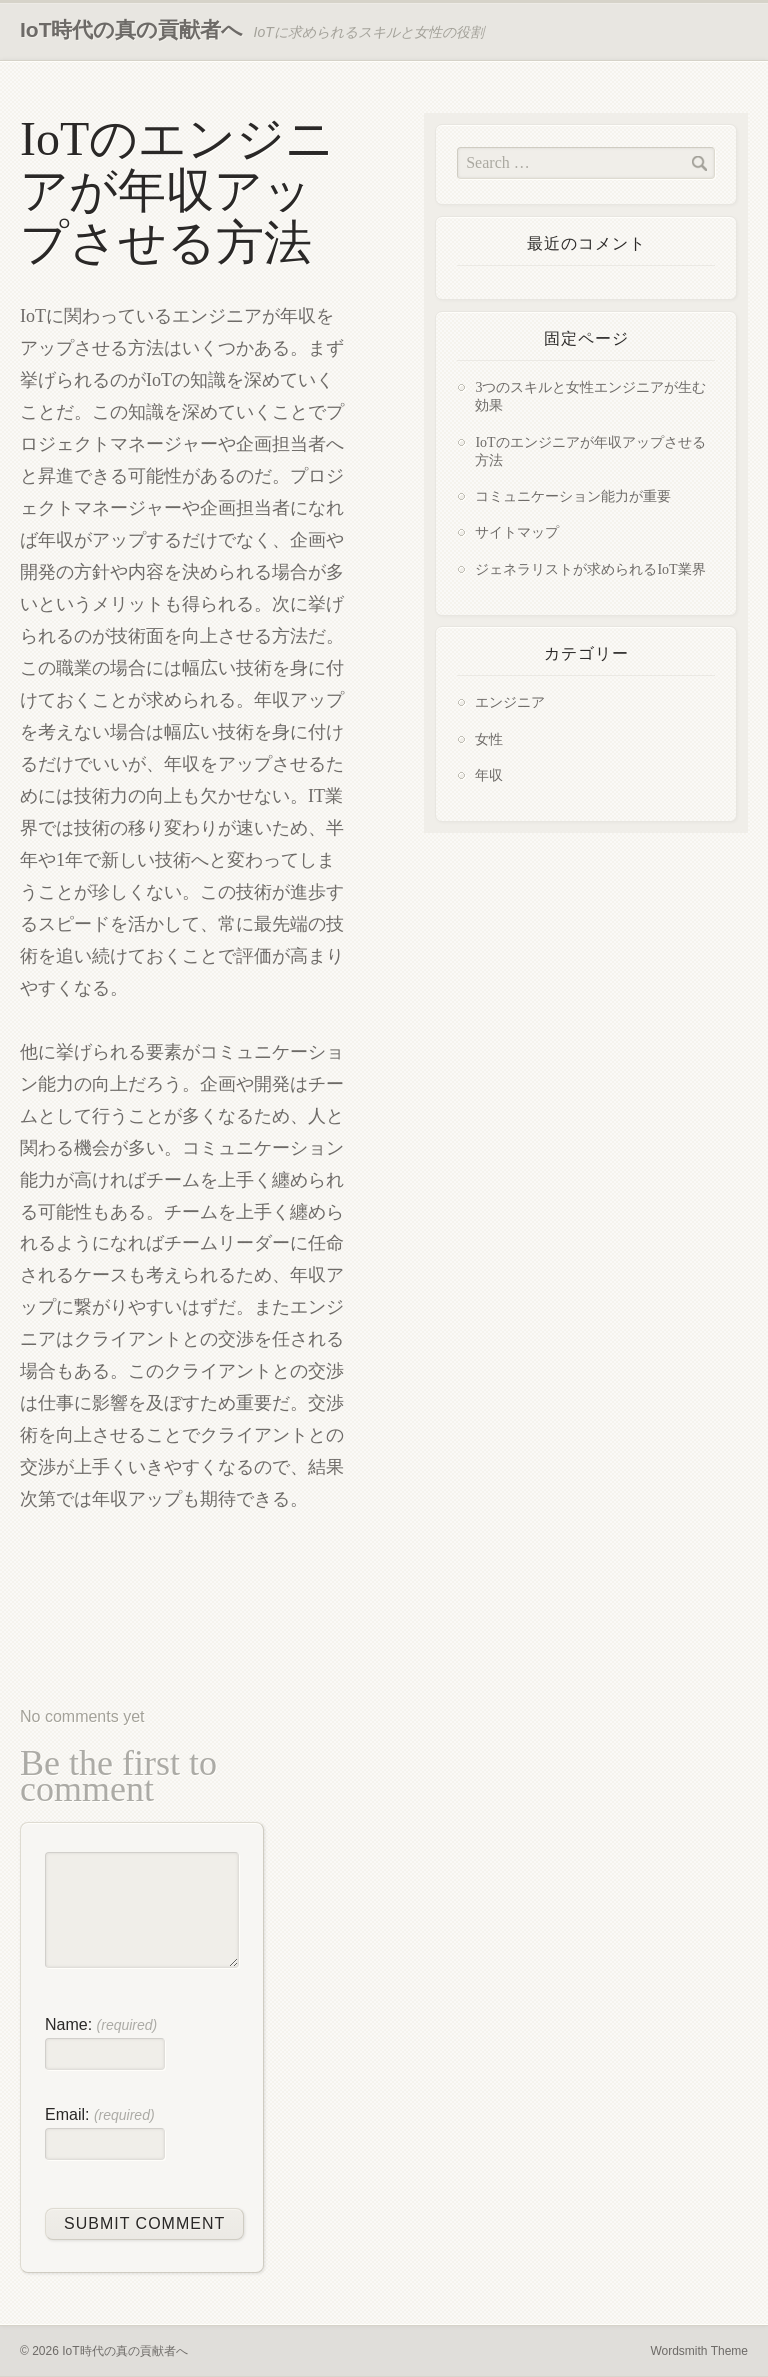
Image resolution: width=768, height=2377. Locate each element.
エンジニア (510, 702)
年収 (489, 775)
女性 (489, 739)
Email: (100, 2114)
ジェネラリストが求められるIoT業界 (590, 569)
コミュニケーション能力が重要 (573, 496)
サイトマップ (517, 532)
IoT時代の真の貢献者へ (132, 29)
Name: (101, 2024)
